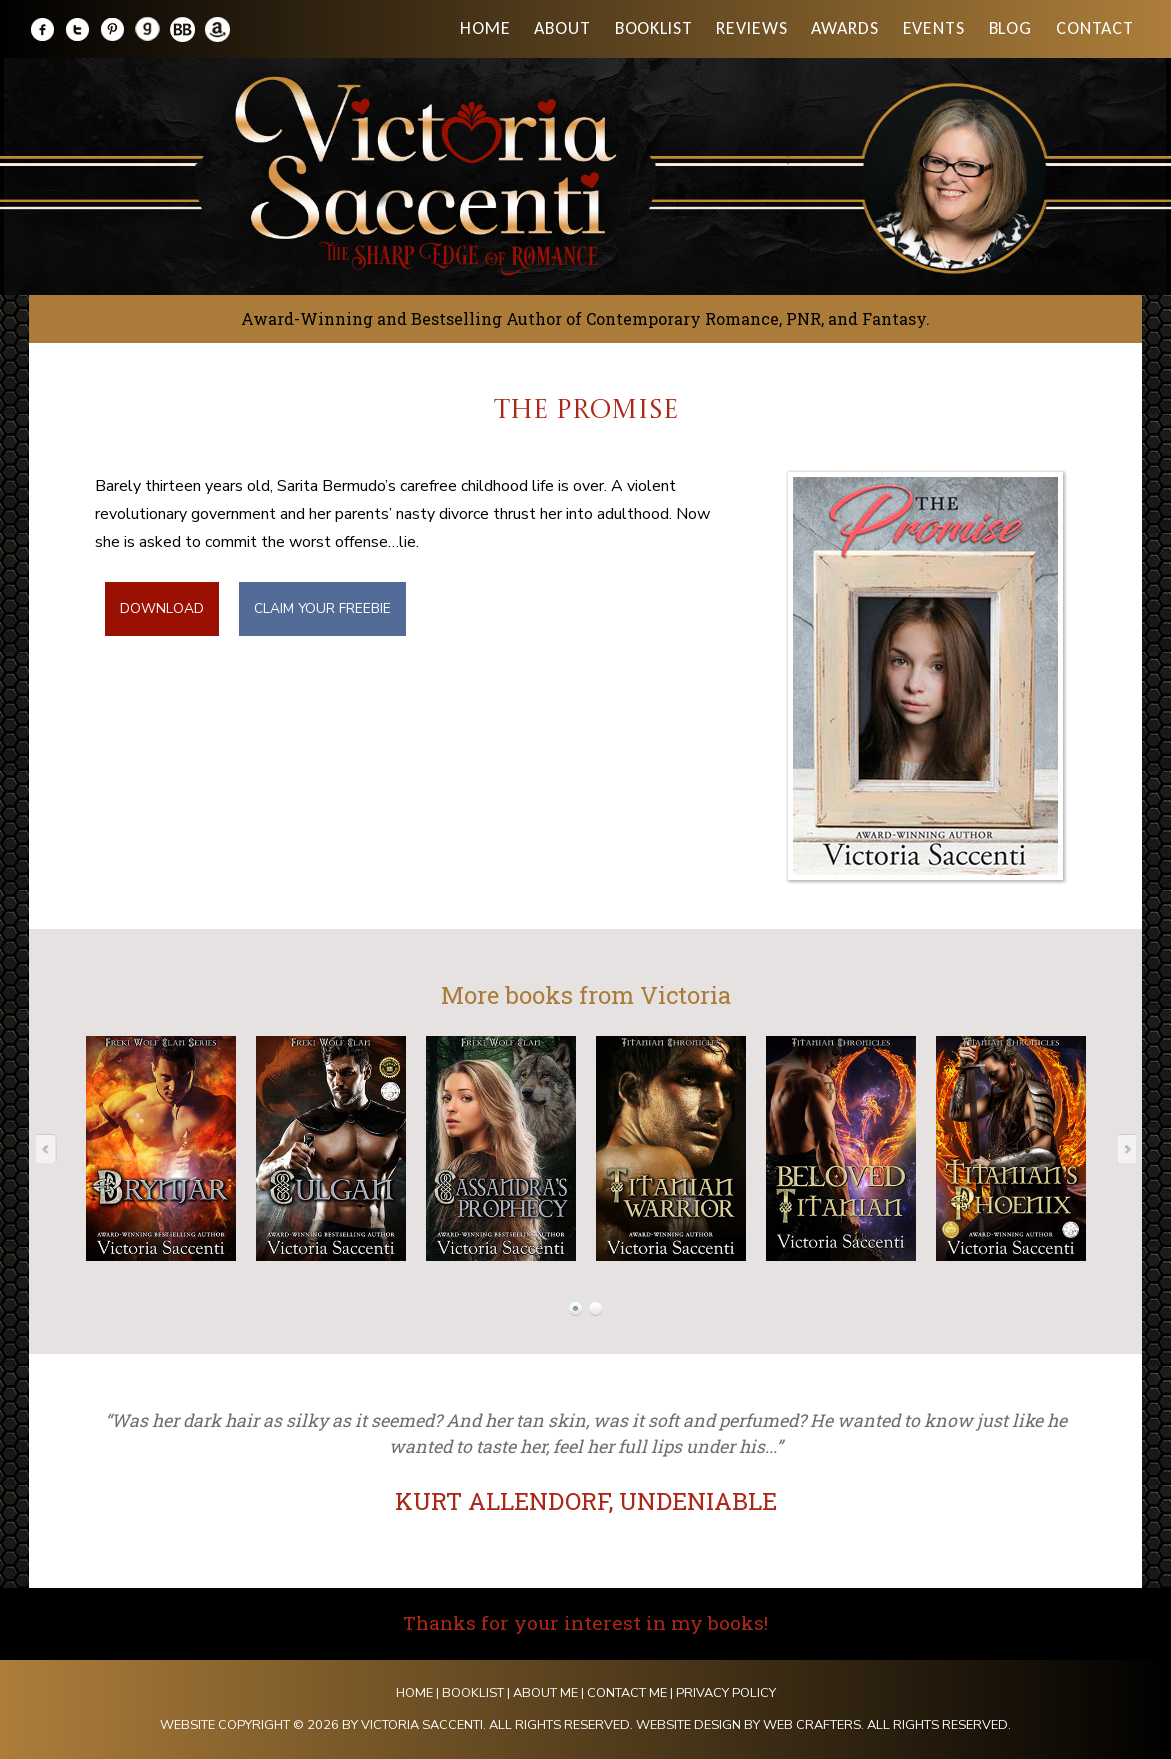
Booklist (654, 28)
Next (1120, 1148)
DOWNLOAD (162, 608)
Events (934, 28)
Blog (1010, 28)
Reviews (751, 28)
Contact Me (627, 1693)
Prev (52, 1148)
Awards (844, 28)
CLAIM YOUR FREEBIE (322, 608)
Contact (1095, 28)
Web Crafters (812, 1725)
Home (485, 28)
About (562, 28)
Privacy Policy (726, 1693)
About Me (545, 1693)
